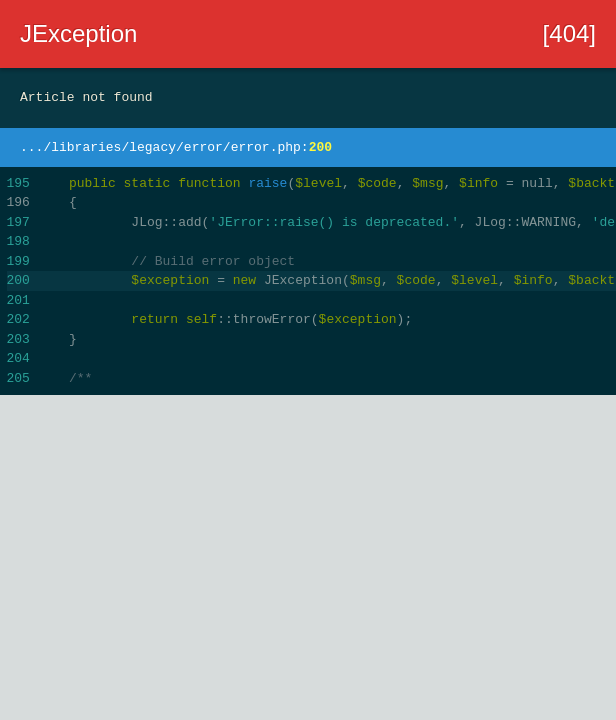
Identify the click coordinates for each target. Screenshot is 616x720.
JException (78, 33)
